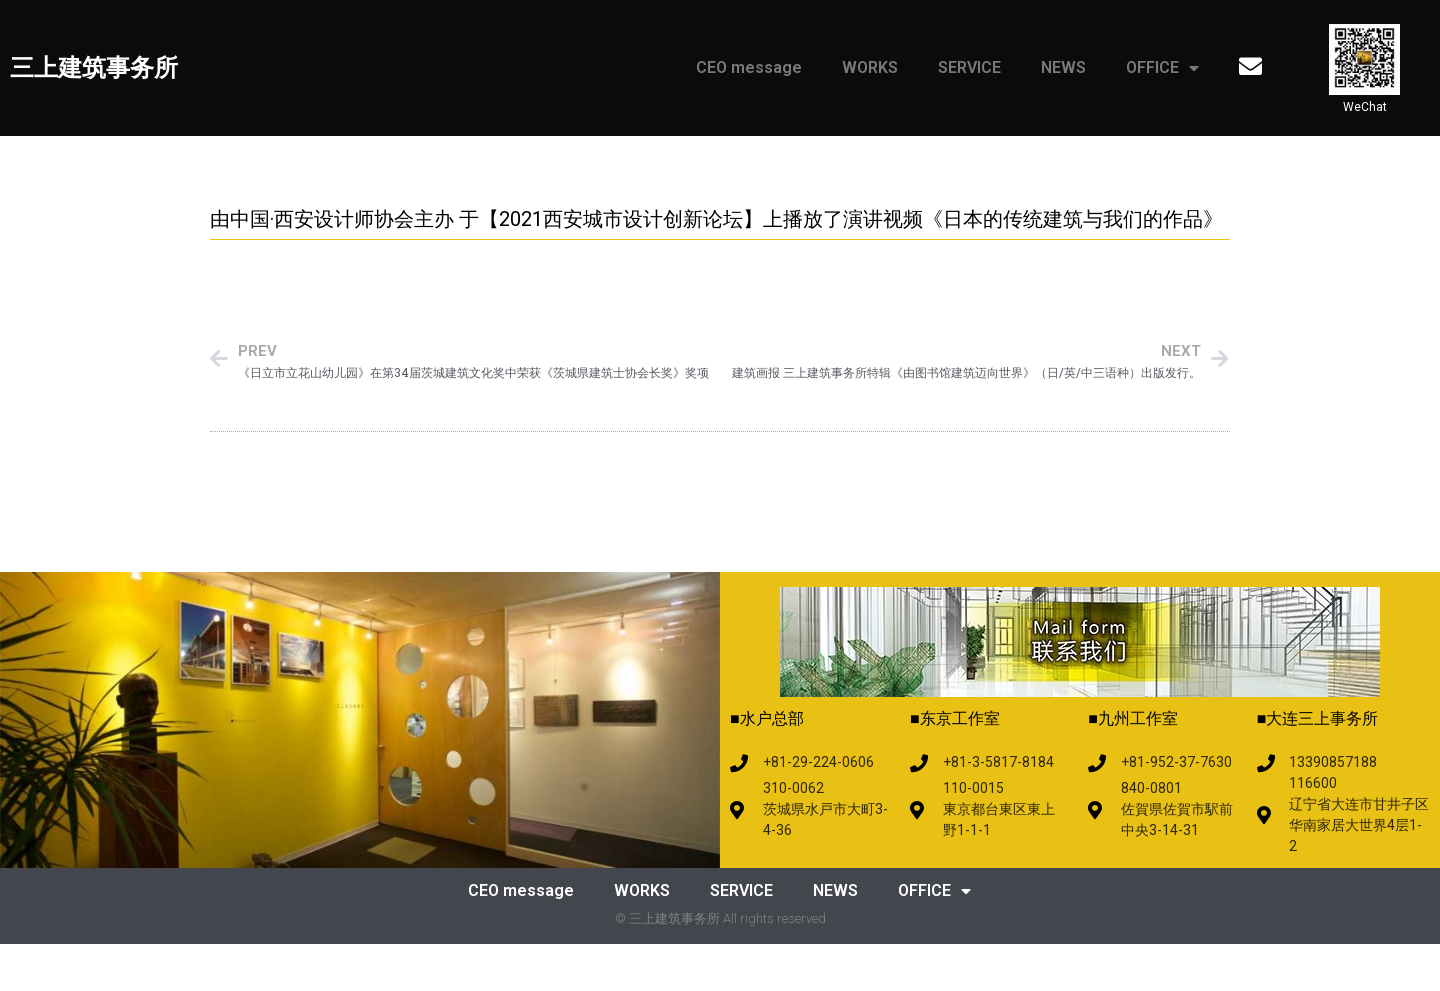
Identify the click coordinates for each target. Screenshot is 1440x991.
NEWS (1063, 67)
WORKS (870, 67)
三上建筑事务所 (94, 68)
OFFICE (1162, 68)
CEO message (749, 67)
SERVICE (969, 67)
